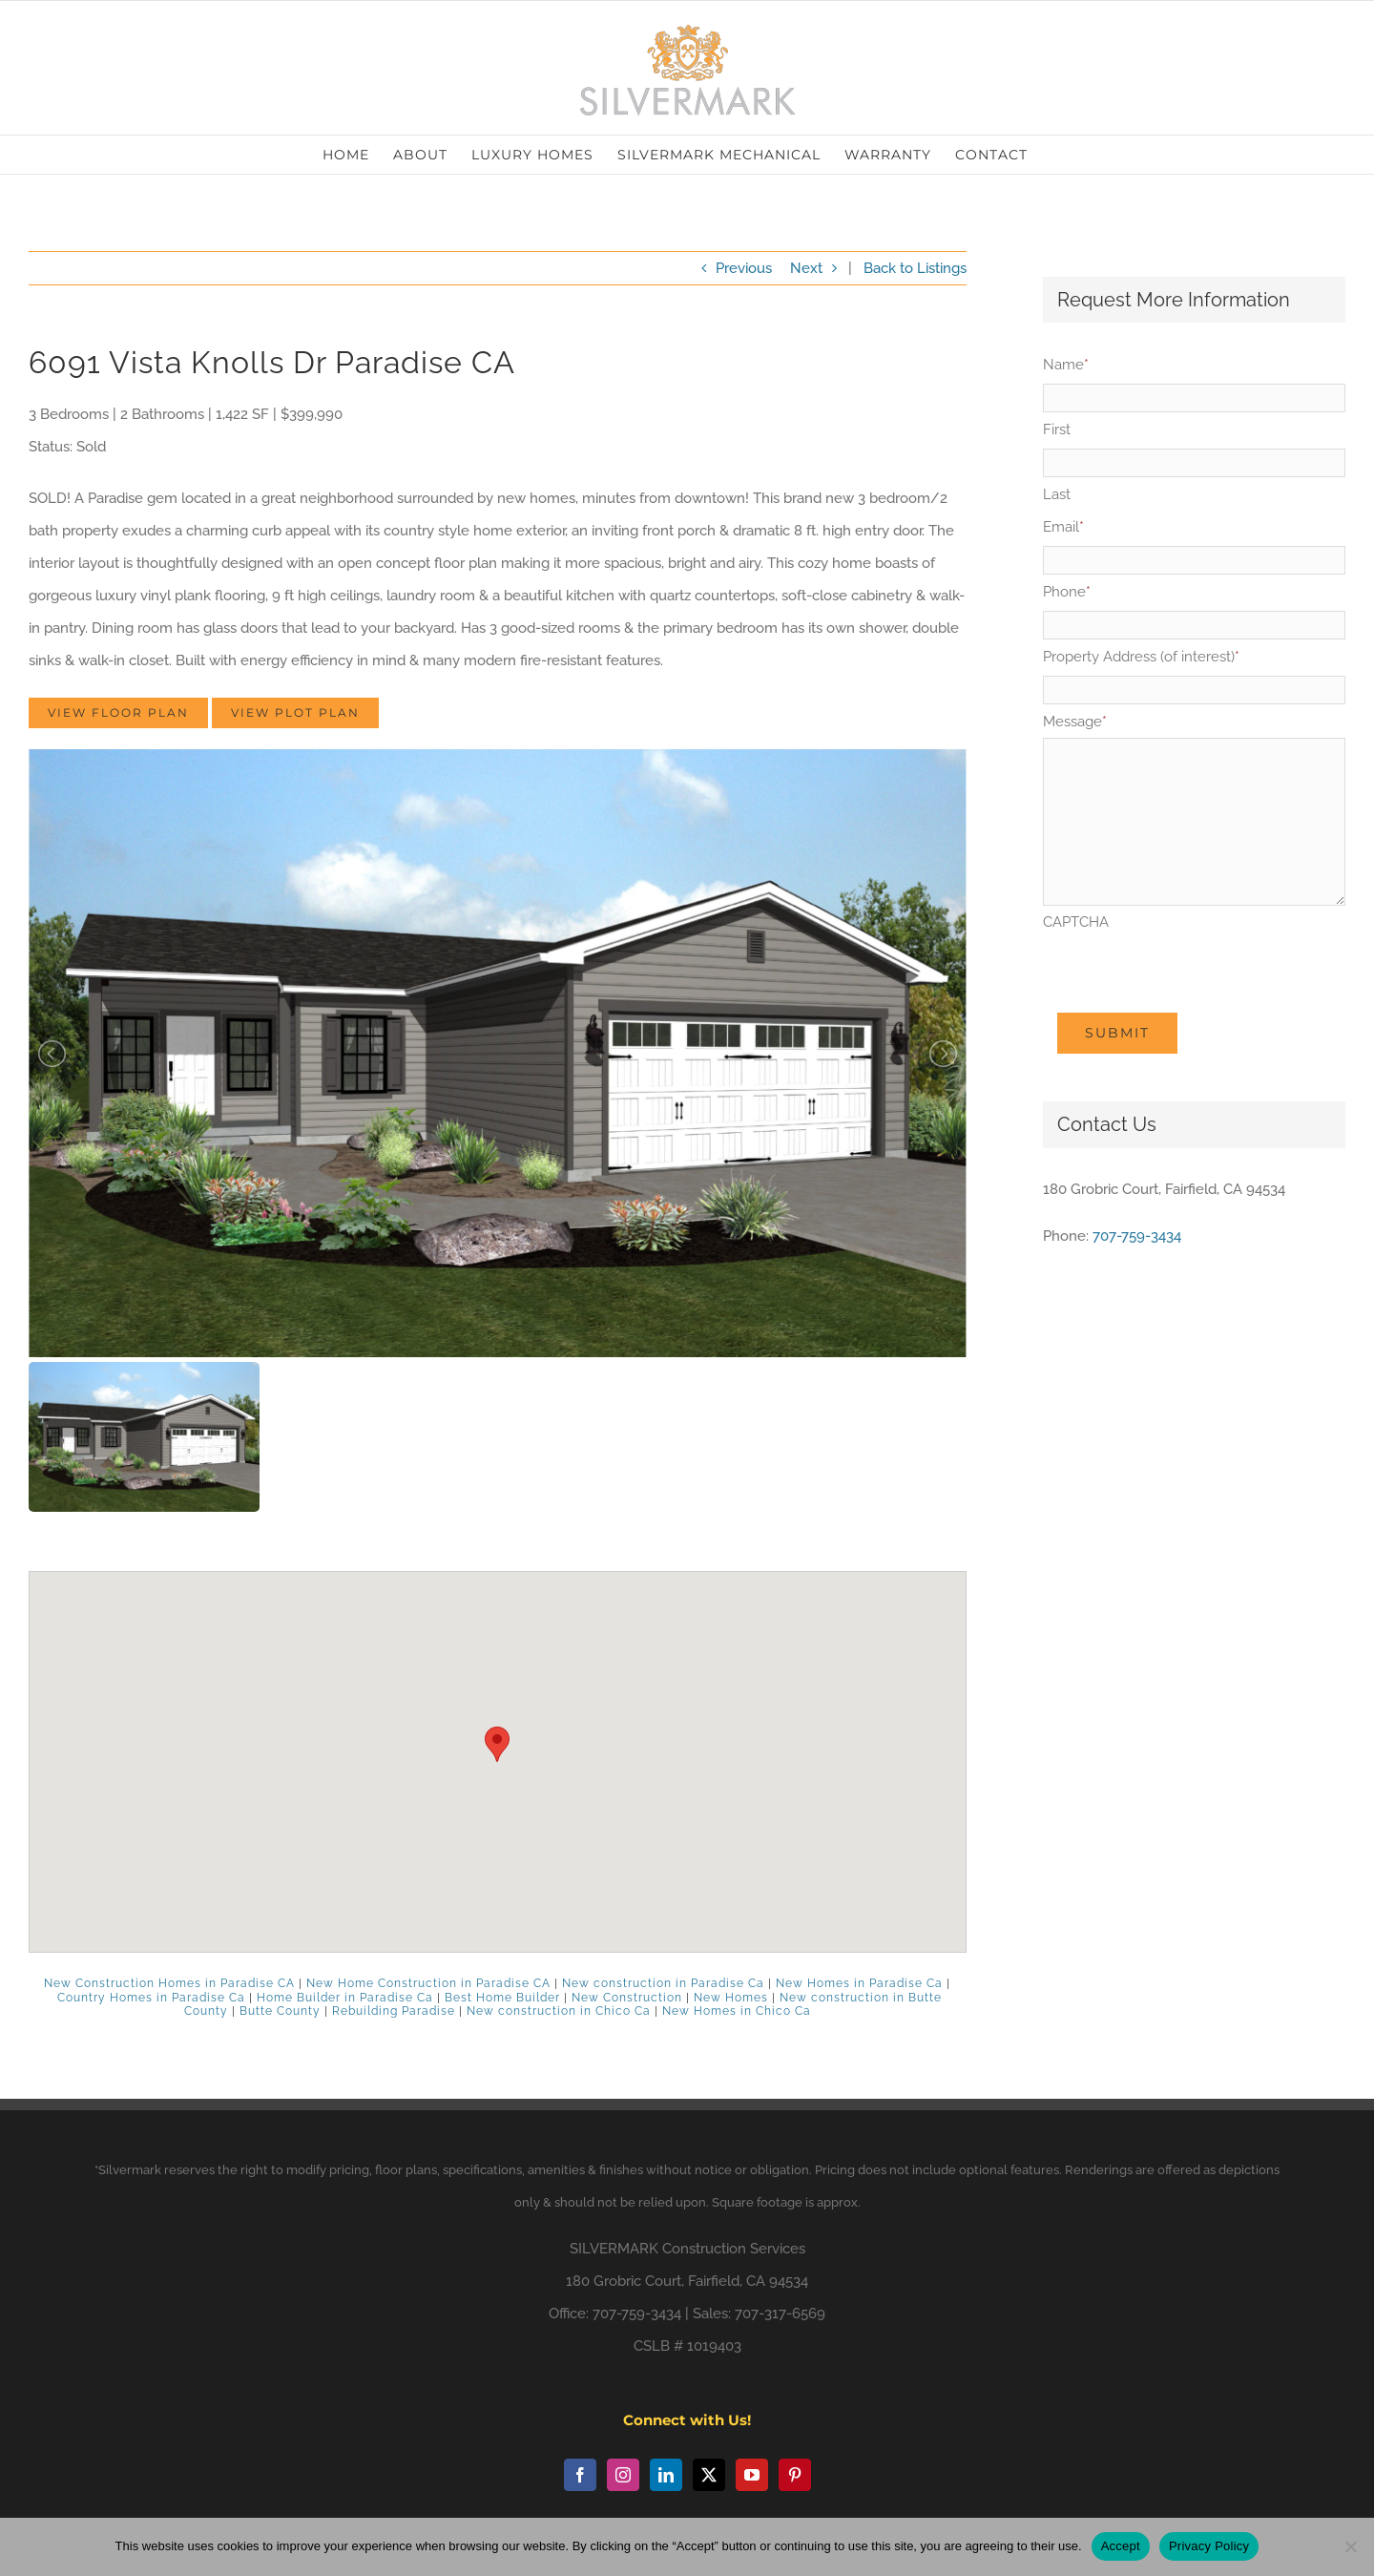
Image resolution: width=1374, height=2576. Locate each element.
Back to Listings (915, 268)
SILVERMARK (614, 2248)
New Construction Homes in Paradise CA (169, 1983)
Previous (744, 268)
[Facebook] (580, 2475)
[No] (1350, 2546)
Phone (1067, 591)
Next (806, 268)
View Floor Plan (118, 712)
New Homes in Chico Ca (736, 2011)
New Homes (731, 1997)
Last (1057, 494)
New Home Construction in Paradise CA (428, 1983)
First (1057, 429)
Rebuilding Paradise (393, 2011)
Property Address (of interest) (1141, 656)
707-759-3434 (1137, 1236)
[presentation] (1188, 975)
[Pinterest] (795, 2475)
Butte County (280, 2011)
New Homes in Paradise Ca (859, 1983)
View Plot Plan (295, 712)
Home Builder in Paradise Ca (345, 1997)
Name (1066, 364)
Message (1075, 721)
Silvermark (129, 2170)
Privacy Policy (1209, 2546)
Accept (1120, 2546)
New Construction (627, 1997)
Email (1063, 526)
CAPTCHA (1076, 922)
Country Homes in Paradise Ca (151, 1997)
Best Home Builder (502, 1997)
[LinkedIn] (666, 2475)
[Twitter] (709, 2475)
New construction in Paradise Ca (663, 1983)
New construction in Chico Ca (559, 2011)
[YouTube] (752, 2475)
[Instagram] (623, 2475)
